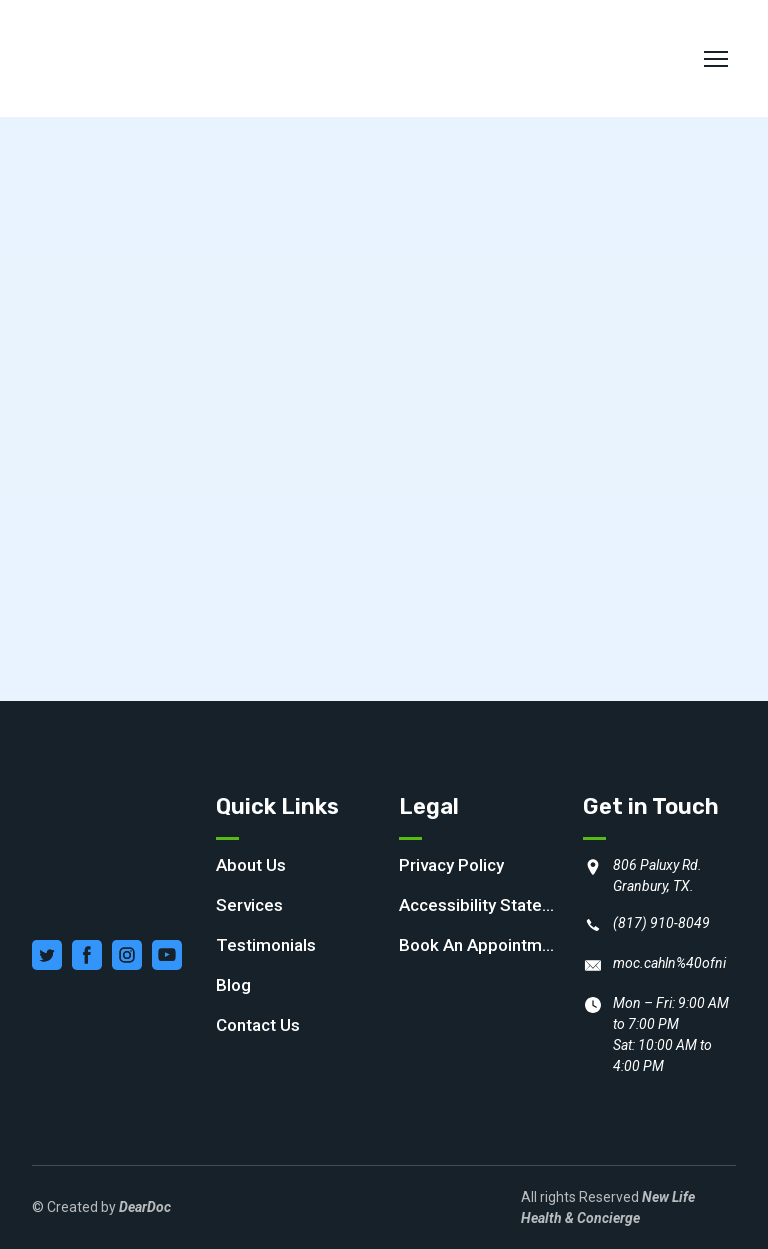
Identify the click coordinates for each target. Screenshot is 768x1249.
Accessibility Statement (481, 905)
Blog (233, 985)
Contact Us (258, 1025)
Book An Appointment (481, 945)
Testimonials (266, 945)
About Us (251, 865)
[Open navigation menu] (716, 59)
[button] (47, 955)
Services (249, 905)
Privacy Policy (451, 865)
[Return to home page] (136, 58)
